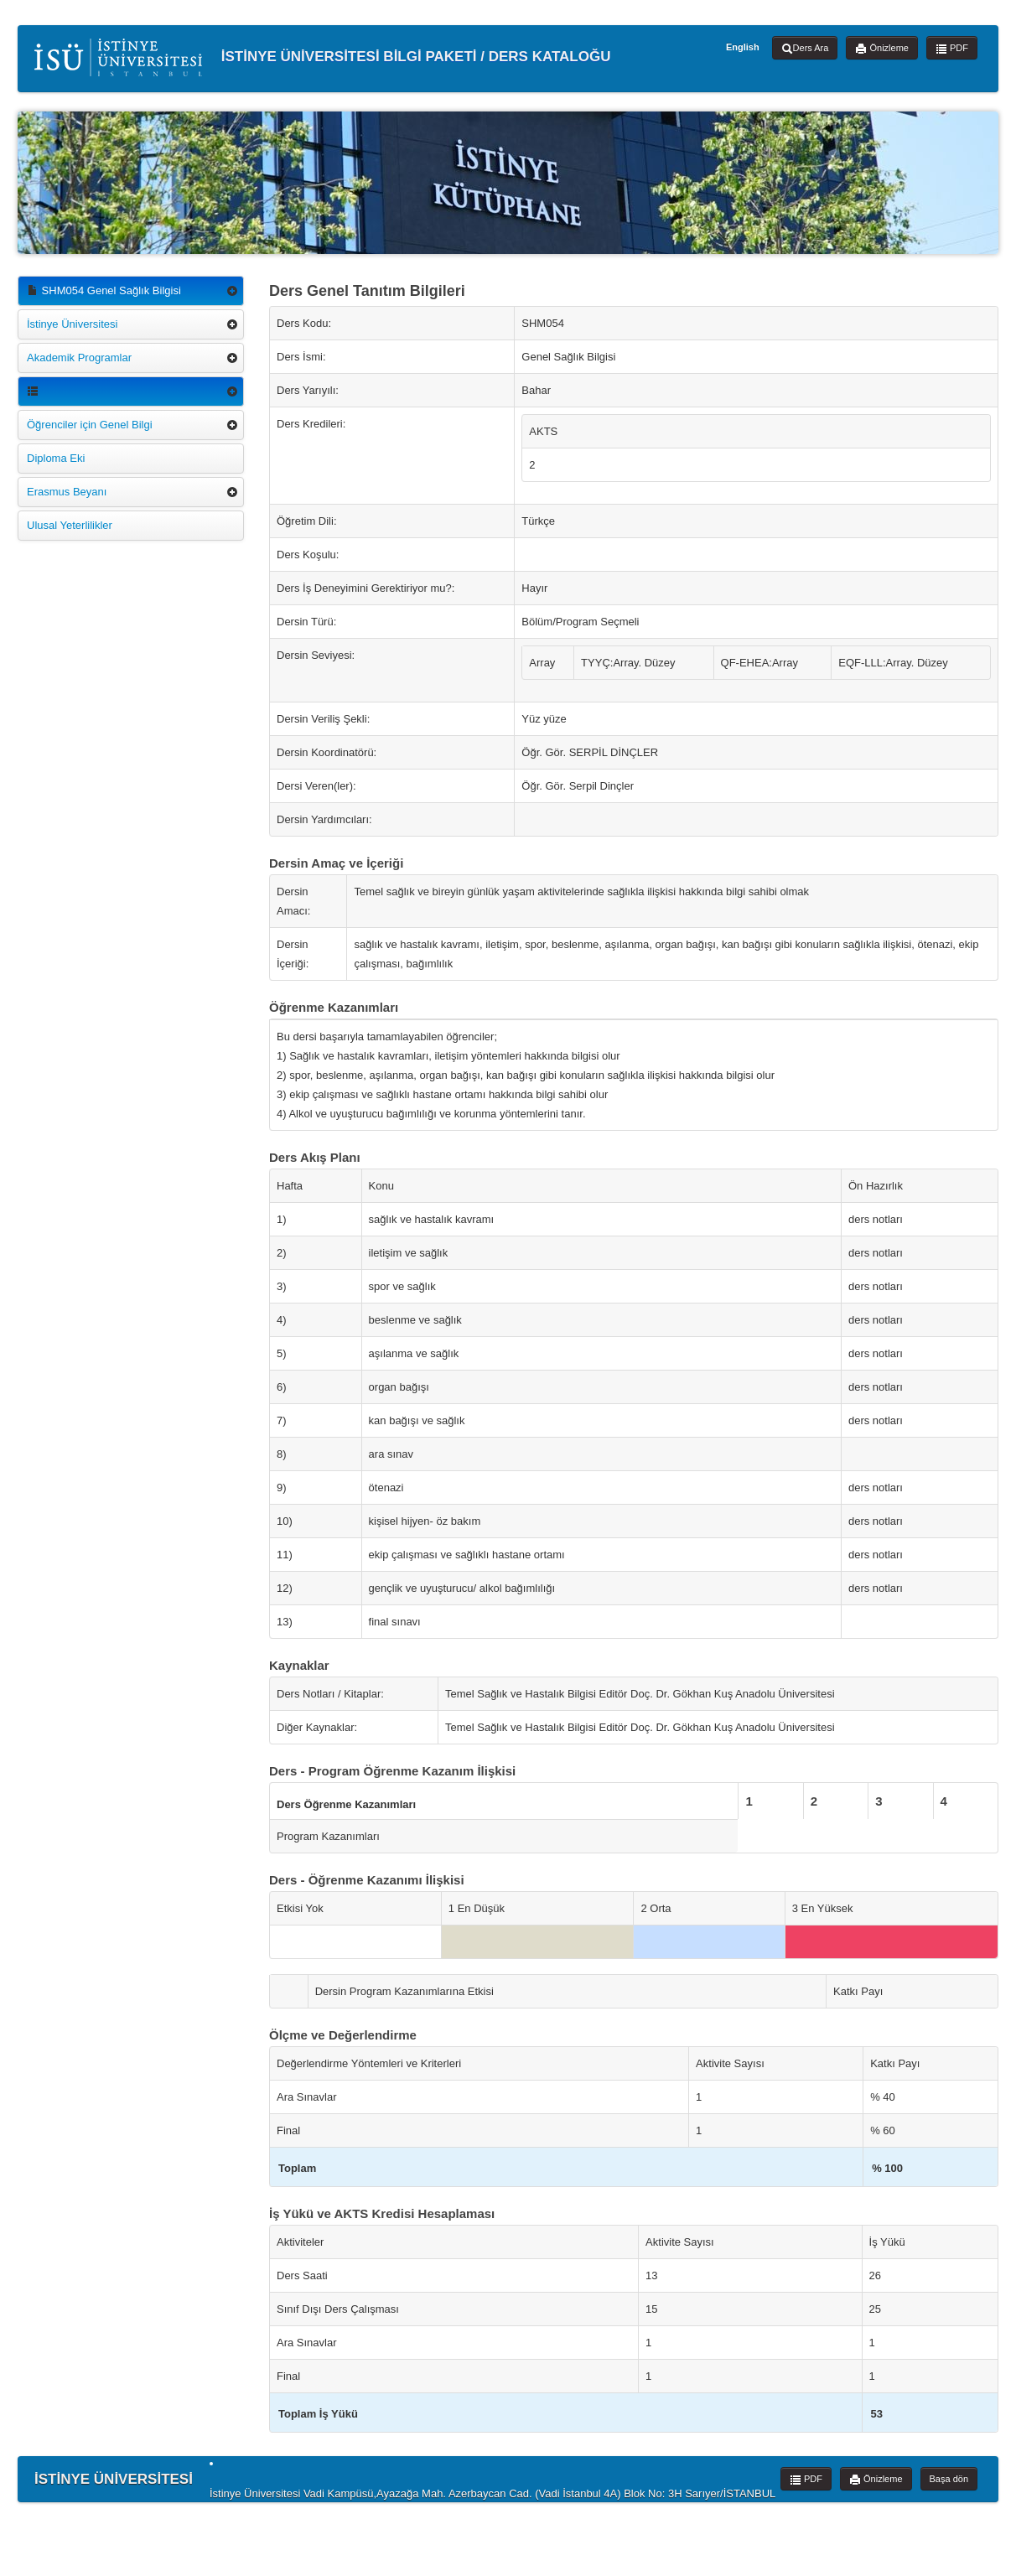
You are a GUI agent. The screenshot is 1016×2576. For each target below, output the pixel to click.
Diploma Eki (56, 458)
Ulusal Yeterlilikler (69, 525)
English (742, 47)
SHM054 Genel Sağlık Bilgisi (104, 290)
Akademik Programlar (79, 357)
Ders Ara (805, 48)
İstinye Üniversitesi (72, 324)
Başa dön (949, 2479)
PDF (952, 48)
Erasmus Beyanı (66, 491)
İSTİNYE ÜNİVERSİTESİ (113, 2479)
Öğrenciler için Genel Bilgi (90, 424)
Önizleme (882, 48)
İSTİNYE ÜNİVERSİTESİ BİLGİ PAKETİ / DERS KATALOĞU (322, 57)
